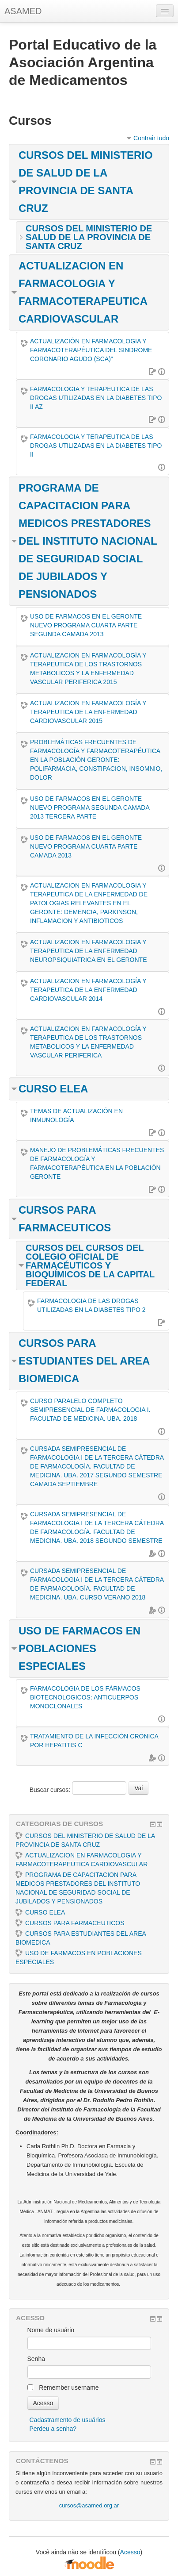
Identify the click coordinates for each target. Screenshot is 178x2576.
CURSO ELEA (53, 1089)
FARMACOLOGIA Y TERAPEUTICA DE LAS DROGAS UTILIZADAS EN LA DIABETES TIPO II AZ (96, 397)
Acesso (130, 2552)
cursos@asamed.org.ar (89, 2505)
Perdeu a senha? (53, 2428)
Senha (36, 2358)
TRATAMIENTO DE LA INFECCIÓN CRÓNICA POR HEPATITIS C (94, 1741)
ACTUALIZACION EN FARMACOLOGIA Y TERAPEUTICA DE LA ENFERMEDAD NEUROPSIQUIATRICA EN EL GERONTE (88, 950)
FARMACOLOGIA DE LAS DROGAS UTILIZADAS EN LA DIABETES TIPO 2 (91, 1305)
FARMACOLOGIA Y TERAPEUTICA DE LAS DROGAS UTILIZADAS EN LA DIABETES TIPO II (96, 445)
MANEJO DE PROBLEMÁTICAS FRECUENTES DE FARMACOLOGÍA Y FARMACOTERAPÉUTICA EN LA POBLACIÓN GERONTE (97, 1163)
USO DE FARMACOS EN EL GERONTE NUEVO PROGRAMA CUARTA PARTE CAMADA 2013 (86, 846)
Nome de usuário (51, 2330)
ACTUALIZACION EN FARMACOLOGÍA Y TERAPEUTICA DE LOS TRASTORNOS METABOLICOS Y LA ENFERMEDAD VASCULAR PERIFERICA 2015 (88, 668)
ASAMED (23, 11)
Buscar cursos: (51, 1789)
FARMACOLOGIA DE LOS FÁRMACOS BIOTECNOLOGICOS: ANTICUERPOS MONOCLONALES (85, 1697)
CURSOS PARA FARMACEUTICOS (70, 1922)
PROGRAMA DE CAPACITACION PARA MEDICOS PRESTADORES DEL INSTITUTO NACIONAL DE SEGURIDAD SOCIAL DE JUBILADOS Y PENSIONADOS (88, 541)
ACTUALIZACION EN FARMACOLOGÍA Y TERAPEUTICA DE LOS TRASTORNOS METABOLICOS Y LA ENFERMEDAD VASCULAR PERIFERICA (88, 1042)
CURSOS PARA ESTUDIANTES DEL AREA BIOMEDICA (84, 1360)
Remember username (68, 2387)
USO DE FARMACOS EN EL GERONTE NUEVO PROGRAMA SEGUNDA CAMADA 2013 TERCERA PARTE (90, 807)
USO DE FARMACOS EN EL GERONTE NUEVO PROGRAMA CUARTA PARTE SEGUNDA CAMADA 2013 (86, 625)
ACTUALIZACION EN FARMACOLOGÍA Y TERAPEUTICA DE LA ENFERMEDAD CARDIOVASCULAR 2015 (88, 712)
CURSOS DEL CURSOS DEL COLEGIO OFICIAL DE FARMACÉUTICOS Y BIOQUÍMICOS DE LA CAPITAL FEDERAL (90, 1265)
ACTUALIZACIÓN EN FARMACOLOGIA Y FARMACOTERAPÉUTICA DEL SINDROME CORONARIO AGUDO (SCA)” (91, 350)
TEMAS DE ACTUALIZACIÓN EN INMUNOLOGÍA (76, 1115)
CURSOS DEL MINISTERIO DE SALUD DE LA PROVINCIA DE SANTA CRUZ (89, 237)
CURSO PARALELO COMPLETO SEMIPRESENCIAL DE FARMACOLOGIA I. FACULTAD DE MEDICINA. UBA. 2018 (90, 1409)
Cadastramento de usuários (68, 2419)
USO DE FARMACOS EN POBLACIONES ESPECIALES (79, 1648)
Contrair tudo (151, 138)
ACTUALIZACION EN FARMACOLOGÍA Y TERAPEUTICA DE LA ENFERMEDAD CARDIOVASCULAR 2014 (88, 989)
